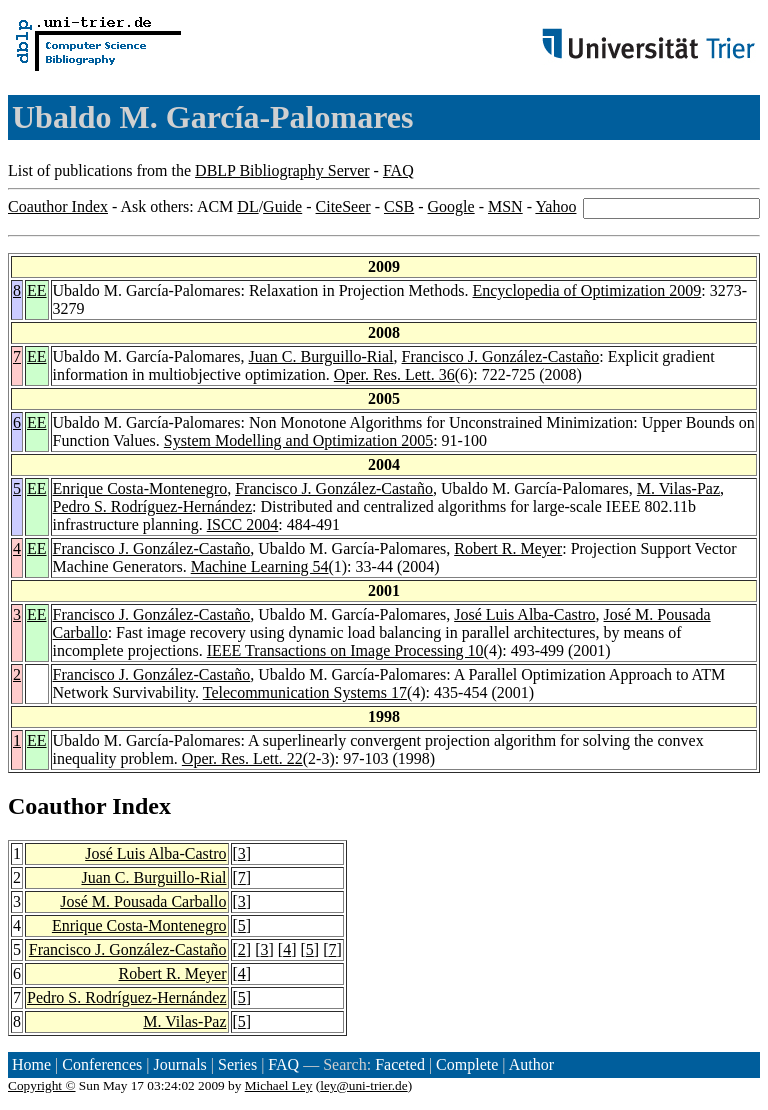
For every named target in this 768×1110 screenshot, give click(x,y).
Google (451, 206)
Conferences (102, 1064)
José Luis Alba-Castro (524, 614)
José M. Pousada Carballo (143, 901)
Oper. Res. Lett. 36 (394, 374)
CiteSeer (343, 206)
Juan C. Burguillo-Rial (320, 356)
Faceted (400, 1064)
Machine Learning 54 (260, 566)
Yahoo (555, 206)
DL (247, 206)
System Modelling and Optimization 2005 (298, 440)
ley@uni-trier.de (363, 1085)
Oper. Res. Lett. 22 (242, 758)
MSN (505, 206)
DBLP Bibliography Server (282, 170)
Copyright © (42, 1085)
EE (37, 290)
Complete (467, 1064)
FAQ (398, 170)
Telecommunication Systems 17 (305, 692)
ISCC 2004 (243, 524)
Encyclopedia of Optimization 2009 (586, 290)
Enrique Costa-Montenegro (140, 488)
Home (31, 1064)
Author (531, 1064)
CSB (399, 206)
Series (237, 1064)
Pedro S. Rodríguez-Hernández (153, 506)
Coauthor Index (58, 206)
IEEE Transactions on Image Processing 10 (345, 650)
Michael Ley (279, 1085)
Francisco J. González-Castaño (501, 356)
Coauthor (57, 806)
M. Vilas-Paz (678, 488)
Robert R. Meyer (508, 548)
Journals (179, 1064)
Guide (282, 206)
